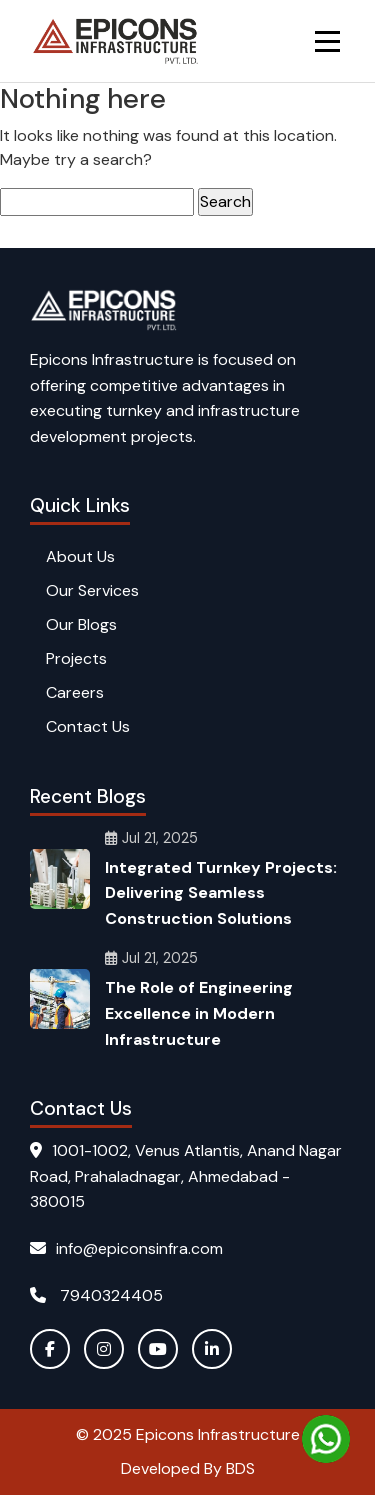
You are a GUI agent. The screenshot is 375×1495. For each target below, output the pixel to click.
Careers (75, 692)
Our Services (92, 590)
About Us (80, 556)
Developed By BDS (188, 1468)
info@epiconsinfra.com (126, 1248)
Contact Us (88, 726)
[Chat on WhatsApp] (326, 1439)
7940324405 (96, 1295)
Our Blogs (81, 624)
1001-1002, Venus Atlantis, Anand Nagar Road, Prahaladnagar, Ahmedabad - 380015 (186, 1176)
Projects (76, 658)
